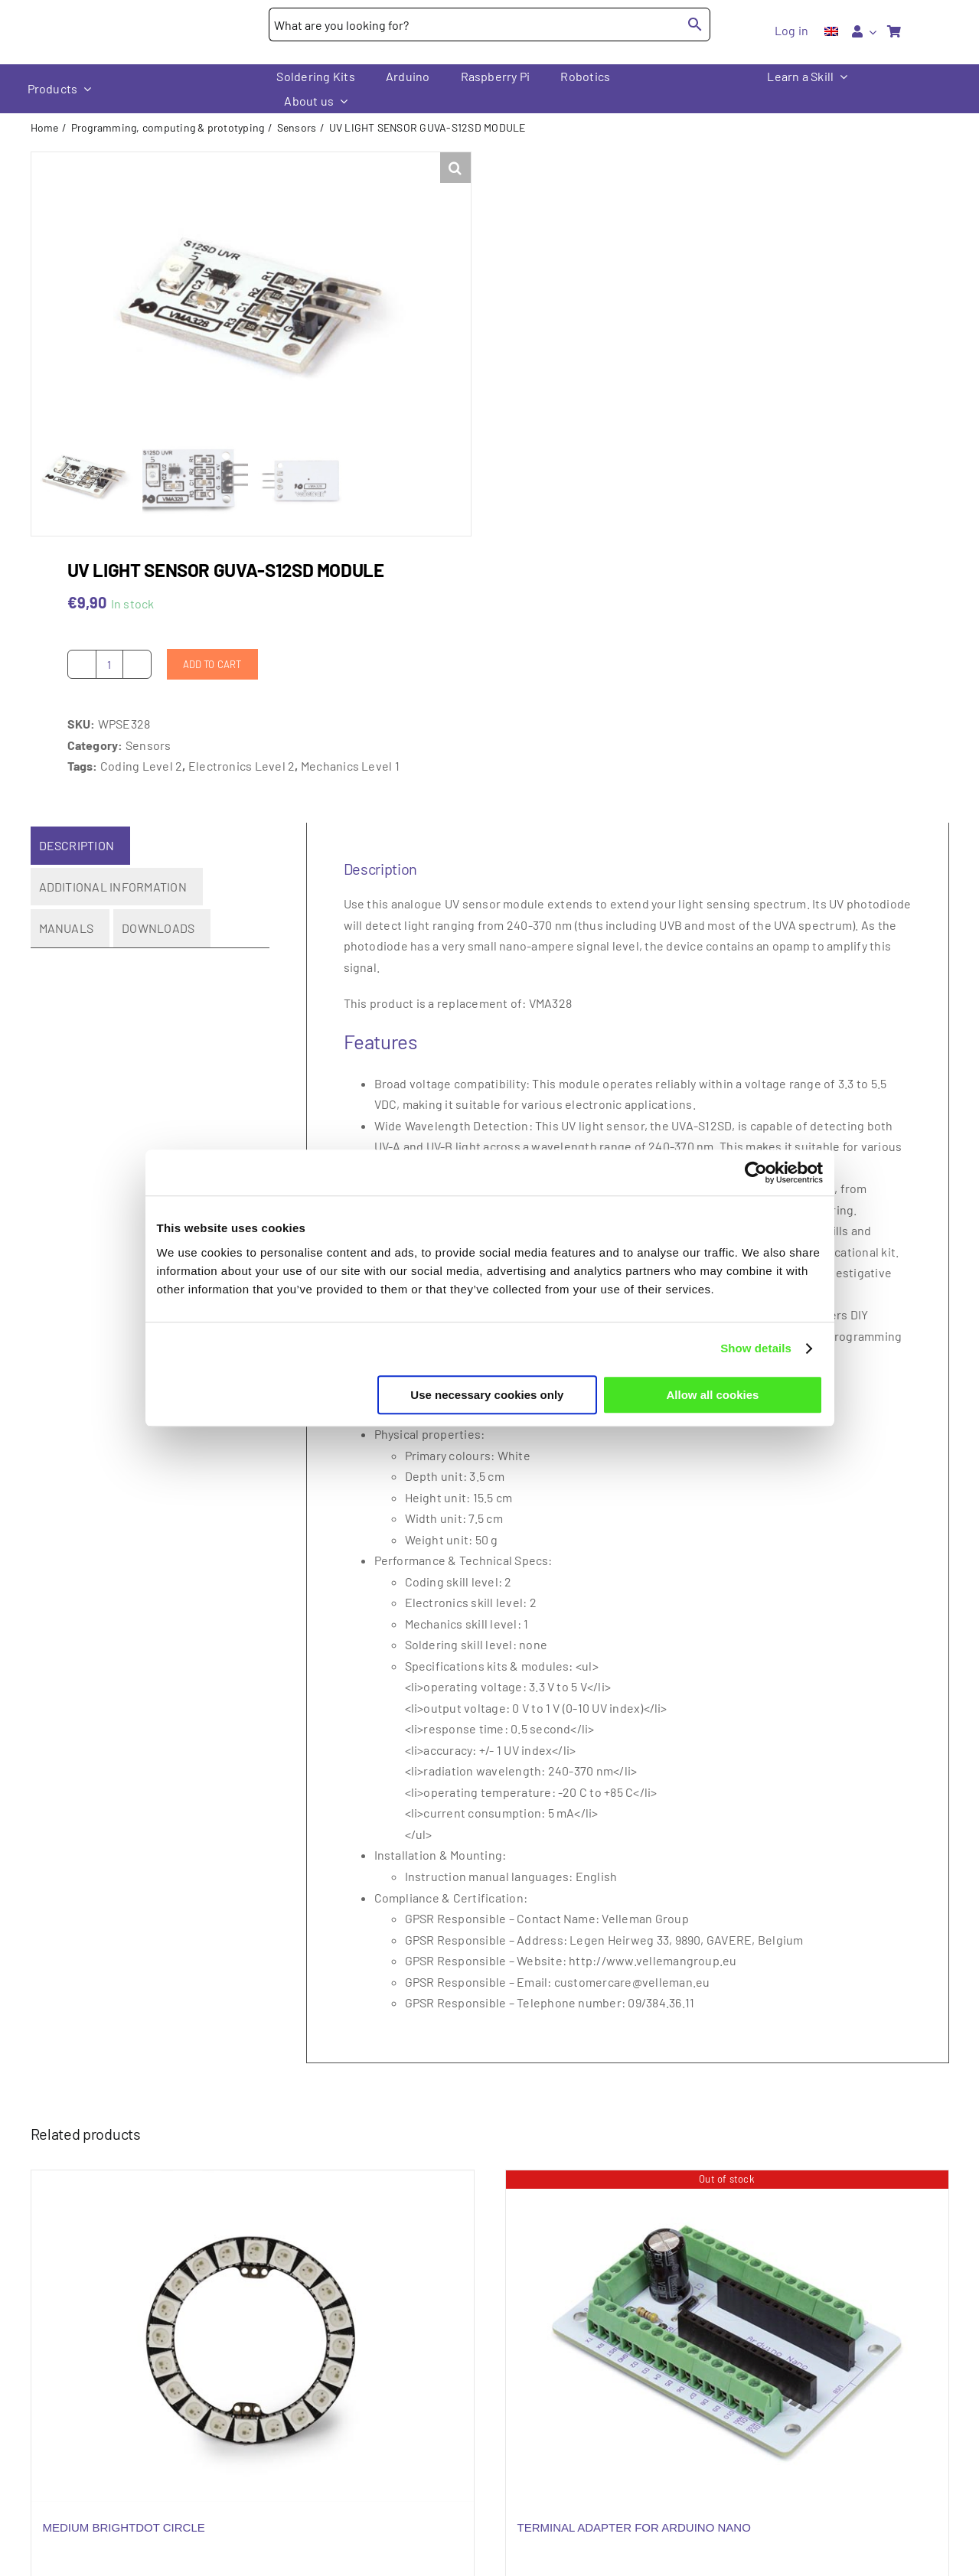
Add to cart (212, 680)
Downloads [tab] (158, 944)
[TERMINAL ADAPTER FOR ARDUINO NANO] (727, 2352)
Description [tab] (77, 861)
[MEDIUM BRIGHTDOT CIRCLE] (252, 2352)
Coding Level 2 (141, 781)
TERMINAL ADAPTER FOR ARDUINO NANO (634, 2543)
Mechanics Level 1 (350, 781)
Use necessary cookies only (486, 1394)
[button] (455, 167)
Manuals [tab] (66, 944)
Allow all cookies (713, 1394)
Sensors (148, 761)
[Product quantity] (109, 680)
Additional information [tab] (113, 902)
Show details (755, 1348)
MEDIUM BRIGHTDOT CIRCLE (124, 2543)
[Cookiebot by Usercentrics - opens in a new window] (756, 1172)
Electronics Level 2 (241, 781)
